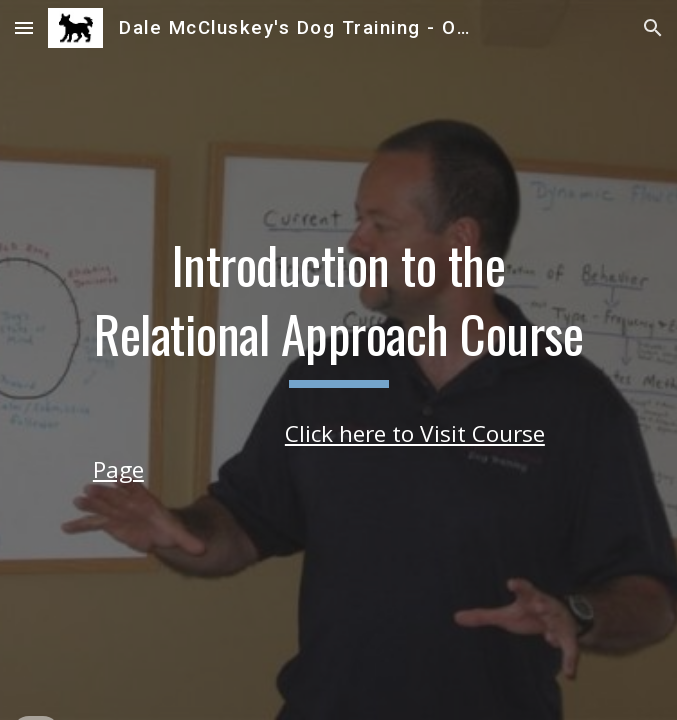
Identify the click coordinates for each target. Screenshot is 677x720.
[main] (338, 311)
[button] (24, 27)
